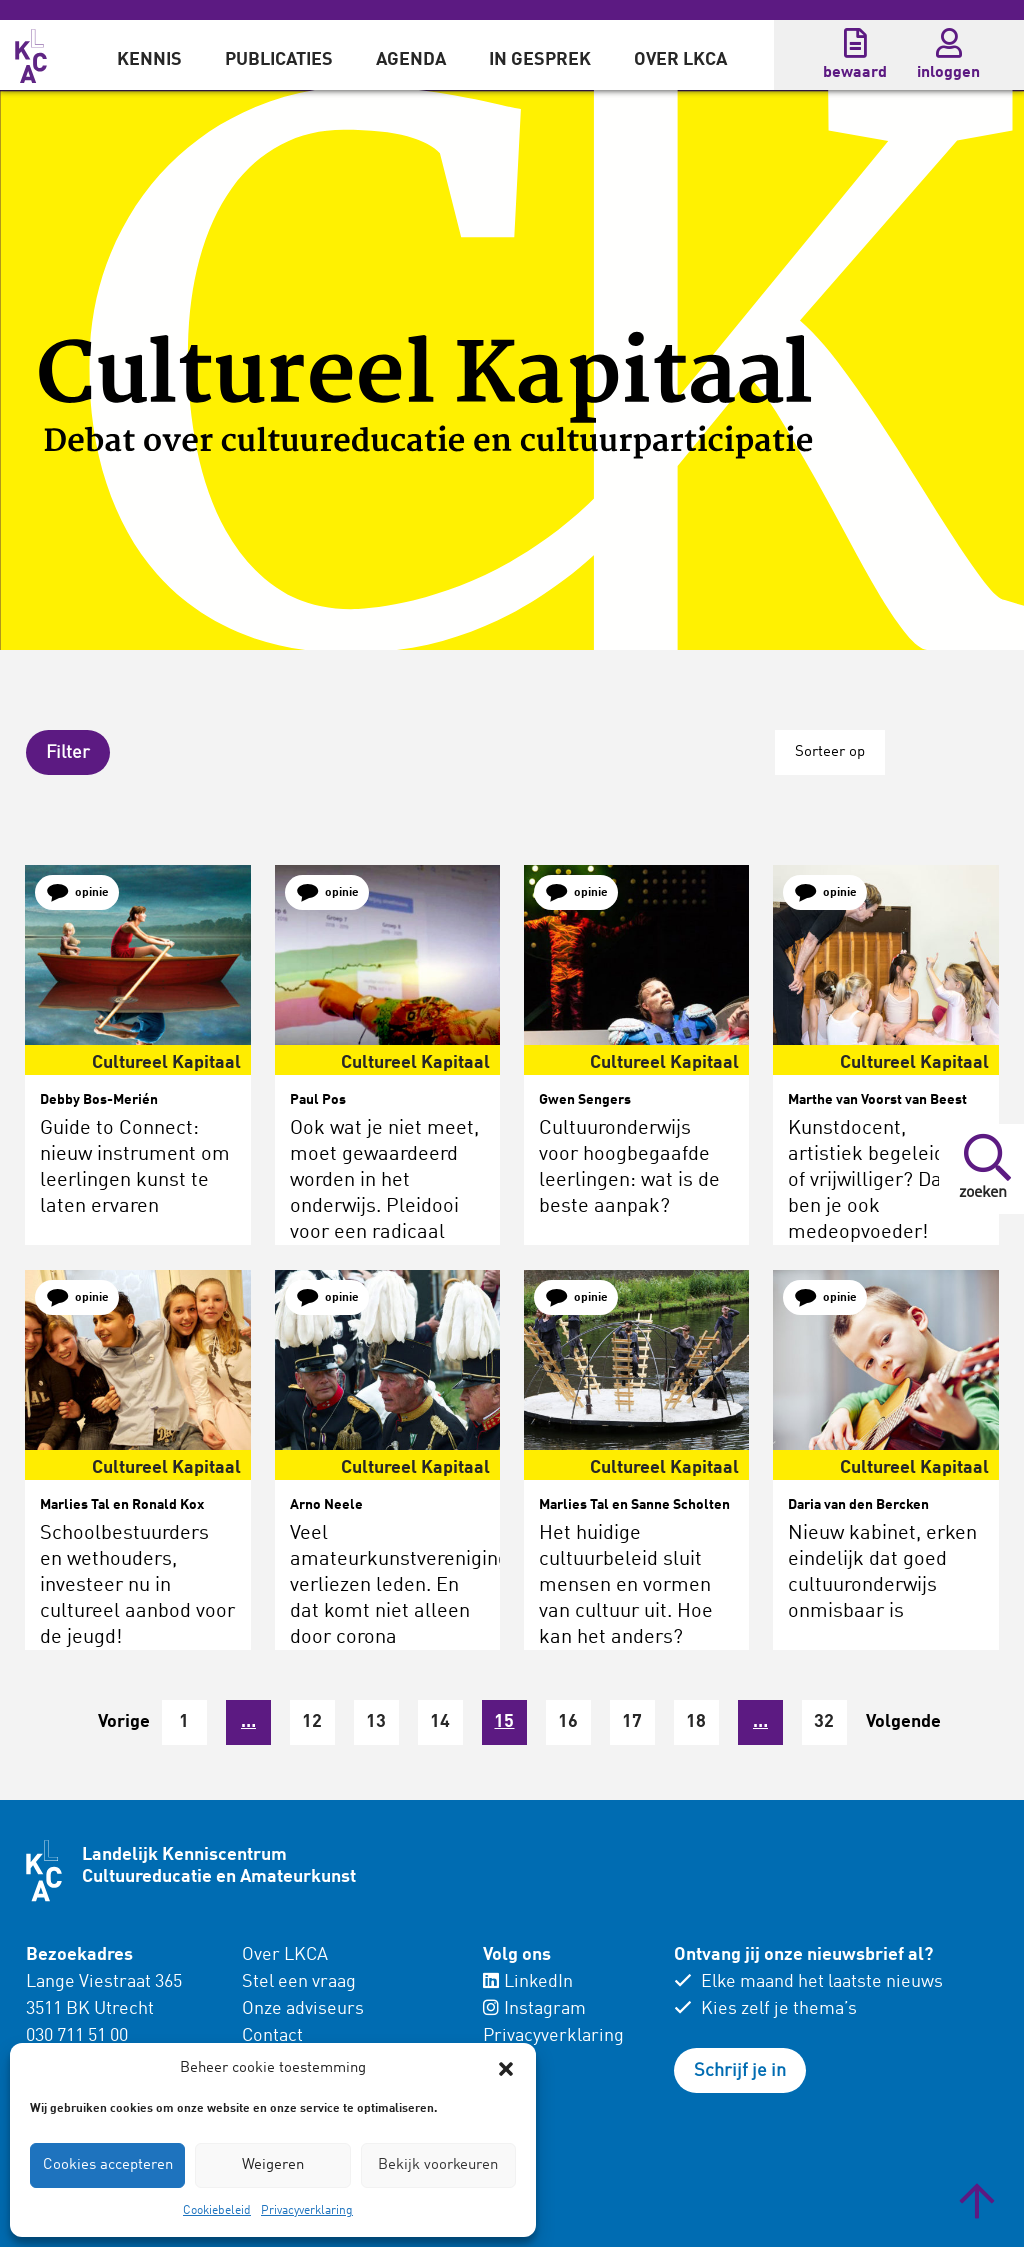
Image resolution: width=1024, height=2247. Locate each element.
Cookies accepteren (108, 2165)
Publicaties (279, 60)
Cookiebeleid (217, 2211)
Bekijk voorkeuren (438, 2165)
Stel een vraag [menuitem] (299, 1981)
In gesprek (540, 60)
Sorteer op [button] (829, 752)
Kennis (149, 60)
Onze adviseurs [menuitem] (303, 2008)
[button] (506, 2069)
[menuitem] (149, 55)
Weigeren (273, 2165)
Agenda (411, 60)
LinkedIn (528, 1981)
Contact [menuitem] (272, 2035)
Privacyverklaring (307, 2211)
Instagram (534, 2008)
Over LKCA (680, 60)
